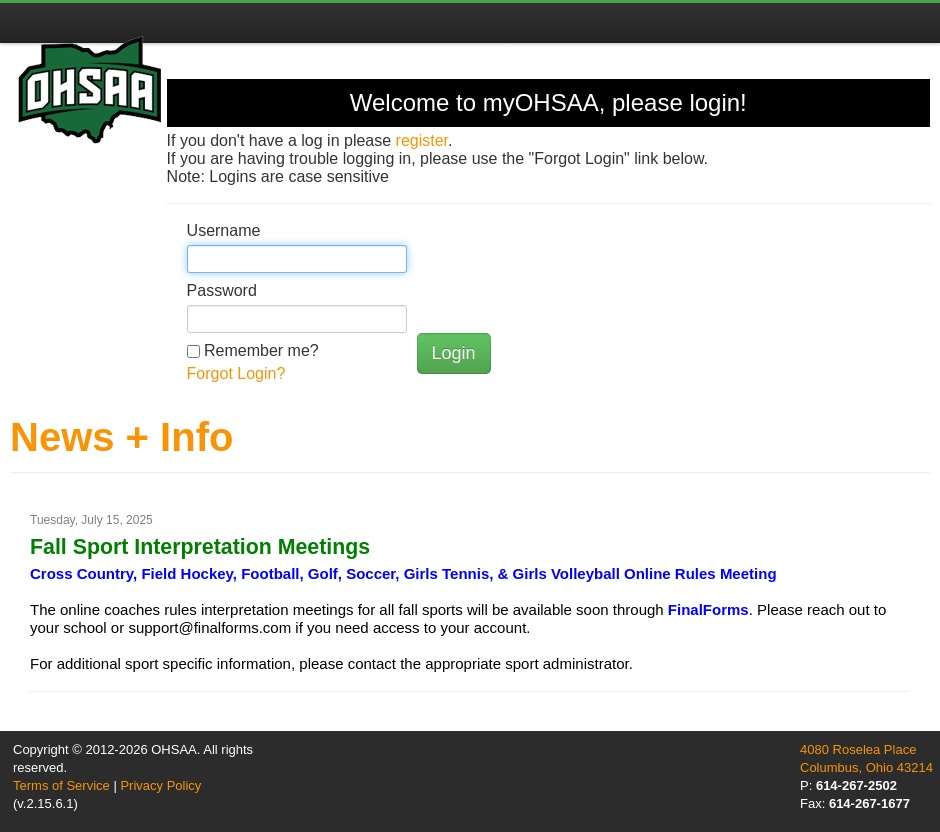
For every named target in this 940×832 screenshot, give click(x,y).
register (422, 140)
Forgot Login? (236, 373)
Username (224, 230)
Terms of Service (61, 785)
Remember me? (261, 350)
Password (222, 290)
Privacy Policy (160, 785)
